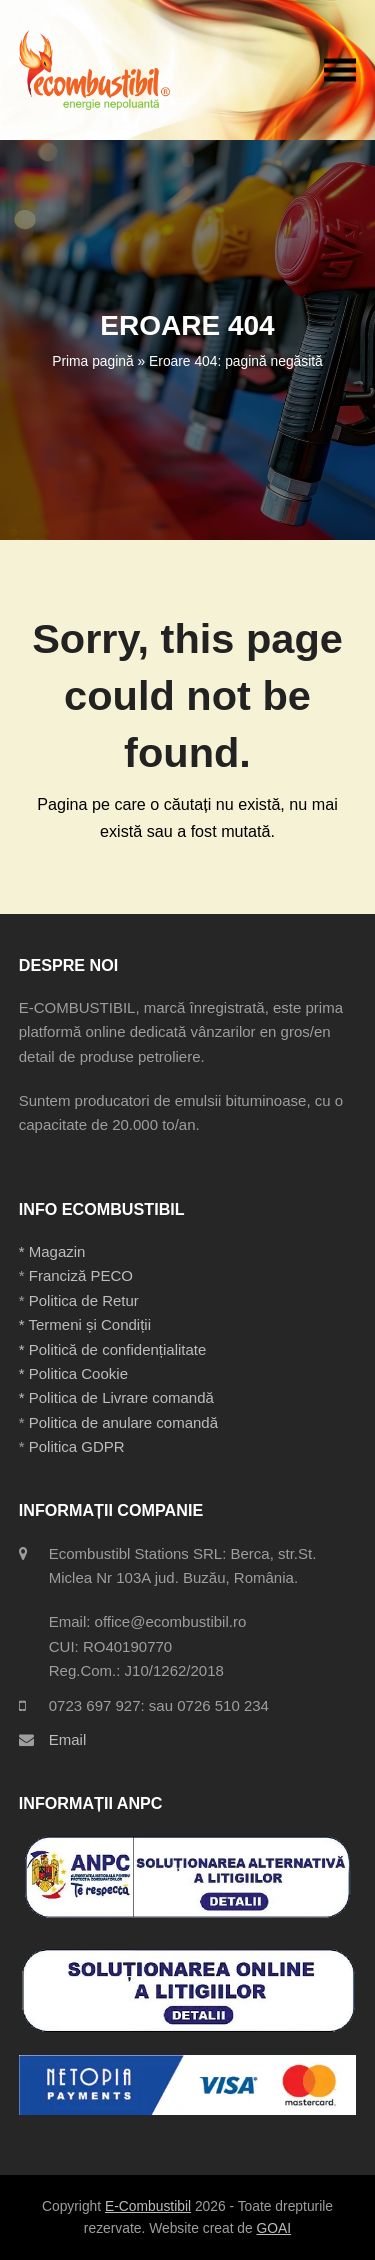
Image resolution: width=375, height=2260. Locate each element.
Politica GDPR (77, 1446)
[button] (340, 69)
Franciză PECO (81, 1275)
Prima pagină (92, 361)
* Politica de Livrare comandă (116, 1397)
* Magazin (52, 1251)
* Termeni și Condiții (85, 1324)
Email (68, 1739)
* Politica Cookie (73, 1373)
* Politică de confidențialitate (113, 1349)
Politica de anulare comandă (121, 1422)
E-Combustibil (148, 2206)
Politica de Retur (84, 1300)
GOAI (274, 2228)
